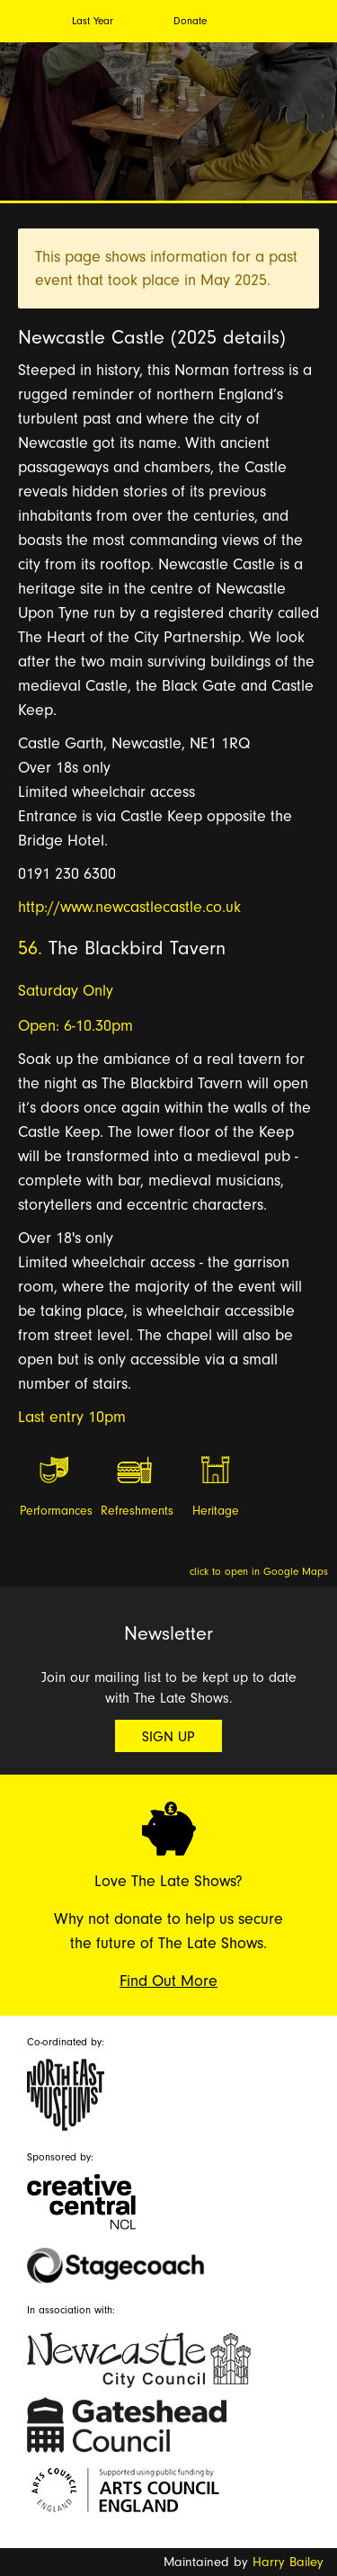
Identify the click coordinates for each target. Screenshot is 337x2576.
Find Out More (168, 1981)
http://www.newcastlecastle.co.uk (129, 907)
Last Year (92, 20)
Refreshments (136, 1511)
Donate (190, 20)
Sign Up (168, 1737)
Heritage (215, 1511)
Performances (55, 1511)
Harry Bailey (288, 2562)
